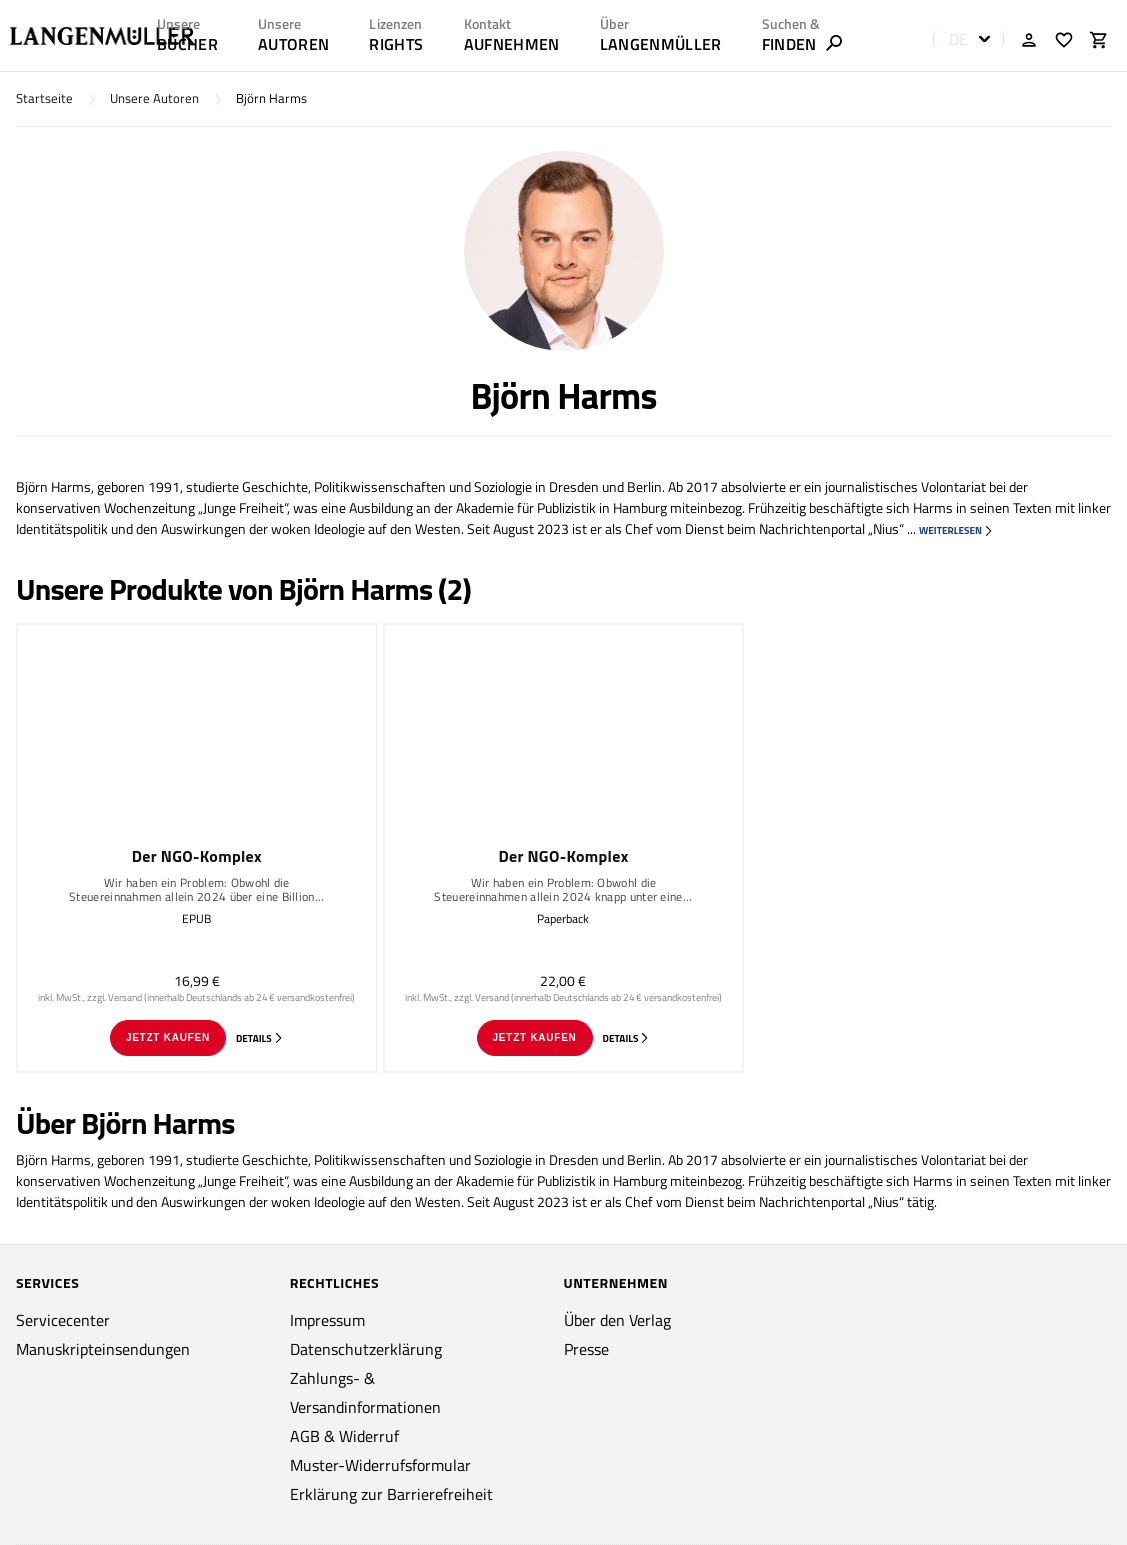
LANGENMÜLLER (661, 44)
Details (260, 1038)
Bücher (187, 44)
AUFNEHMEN (512, 44)
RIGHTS (396, 44)
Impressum (327, 1320)
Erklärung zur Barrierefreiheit (391, 1494)
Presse (586, 1349)
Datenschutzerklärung (366, 1349)
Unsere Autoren (154, 98)
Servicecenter (63, 1320)
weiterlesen (956, 530)
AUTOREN (293, 44)
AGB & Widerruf (344, 1436)
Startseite (44, 98)
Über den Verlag (617, 1320)
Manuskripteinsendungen (103, 1349)
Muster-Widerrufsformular (380, 1465)
